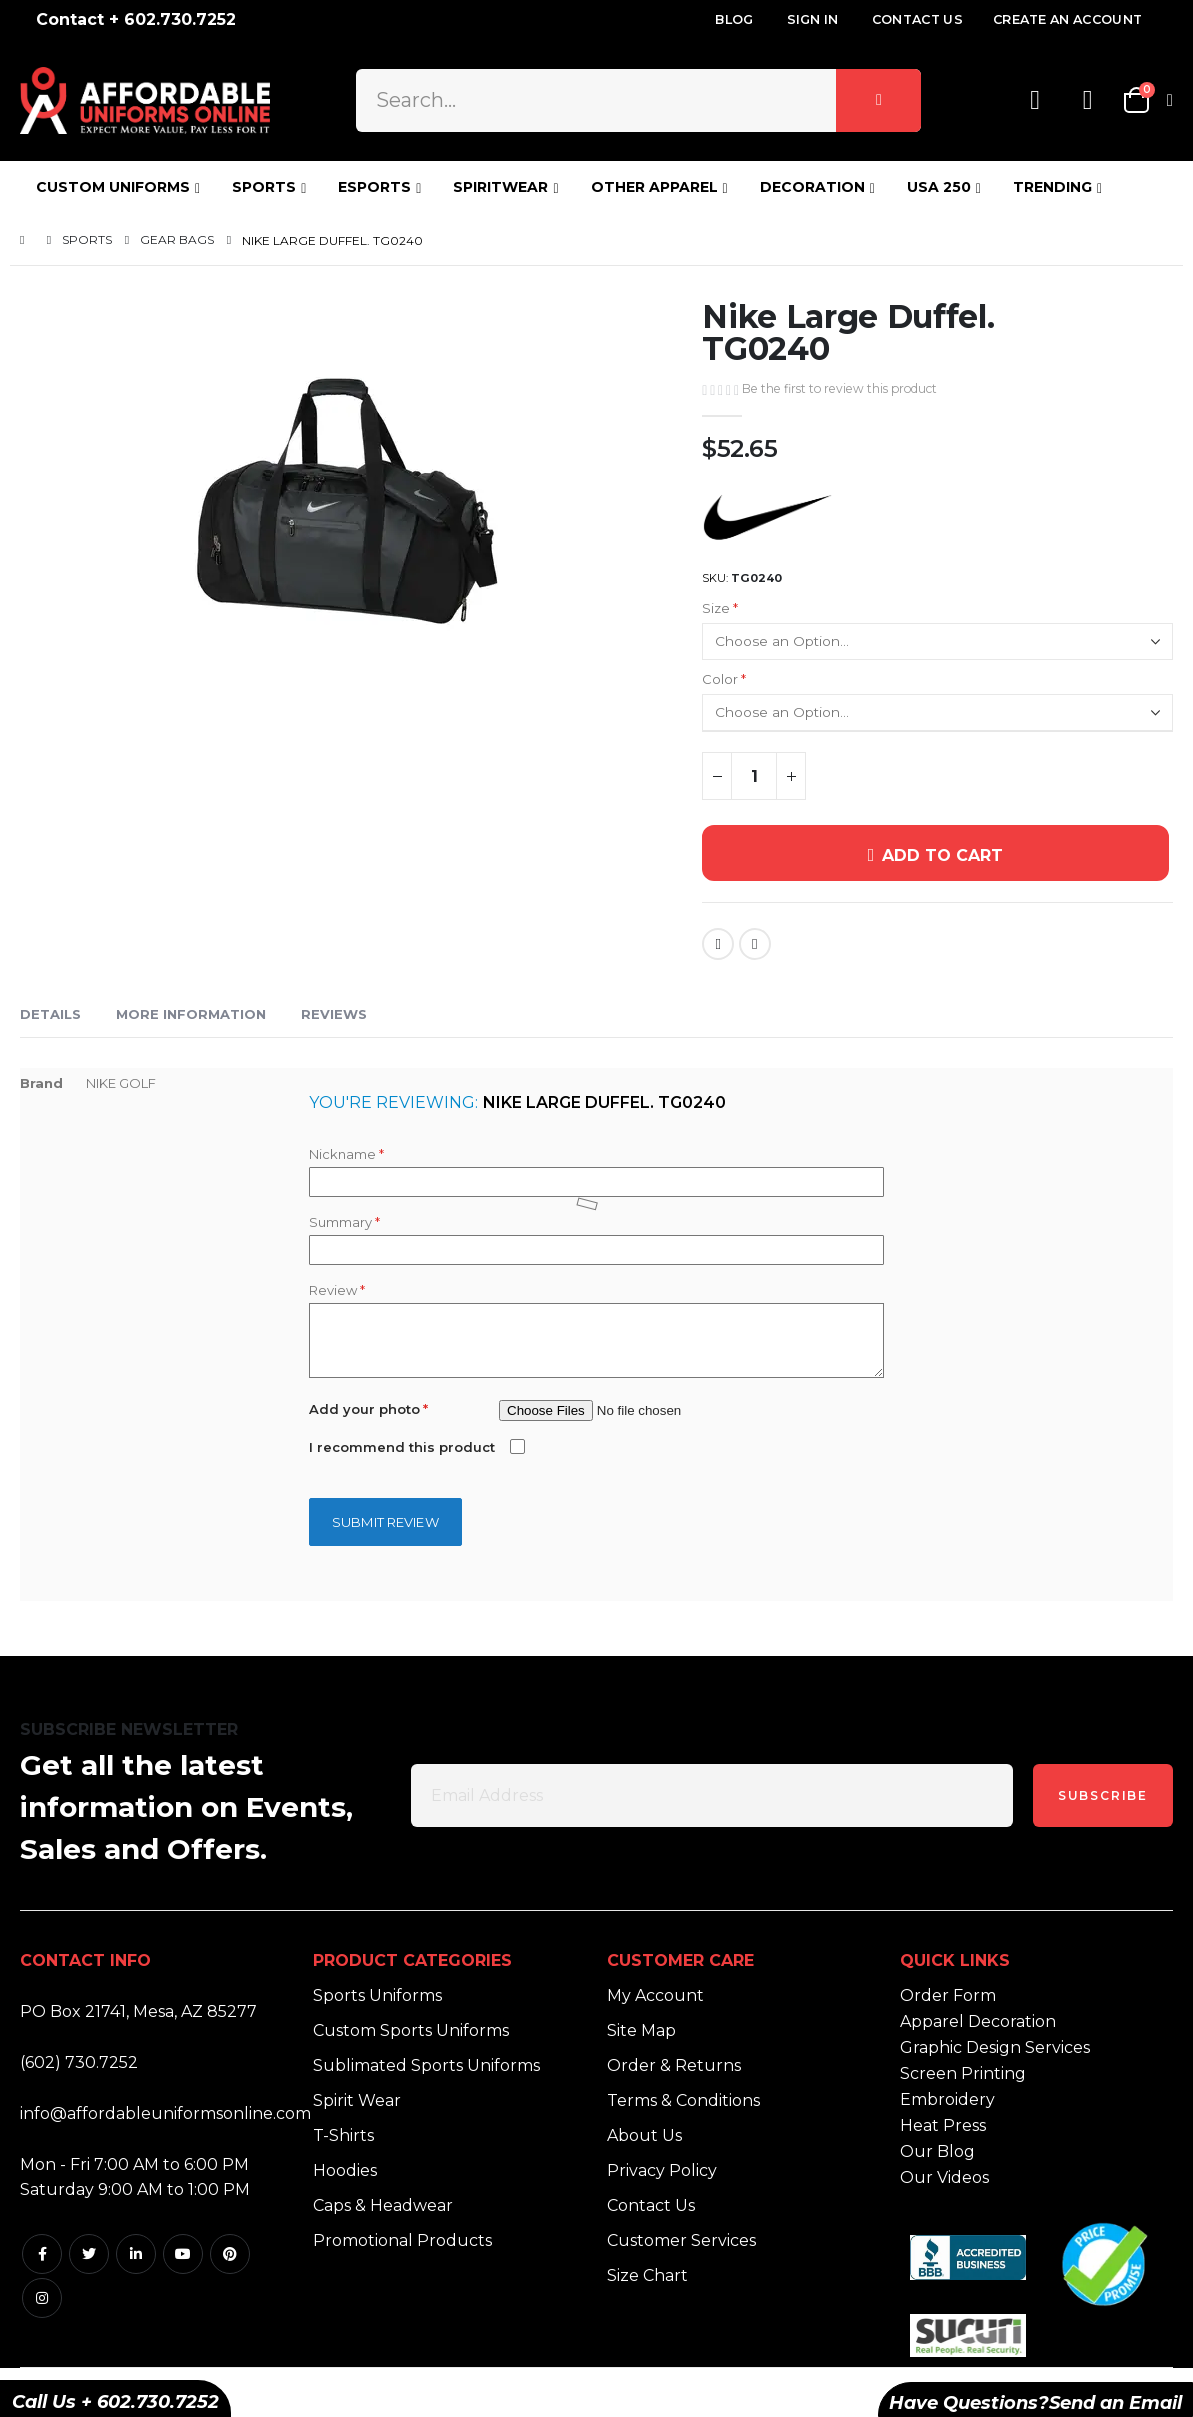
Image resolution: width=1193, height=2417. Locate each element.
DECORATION (812, 187)
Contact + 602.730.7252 (136, 19)
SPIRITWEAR (500, 187)
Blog (734, 19)
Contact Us (917, 19)
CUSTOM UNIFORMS (113, 187)
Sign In (813, 19)
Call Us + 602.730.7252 (115, 2402)
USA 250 (939, 187)
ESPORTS (374, 187)
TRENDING (1052, 187)
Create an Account (1067, 19)
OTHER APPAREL (654, 187)
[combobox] (639, 100)
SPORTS (264, 187)
